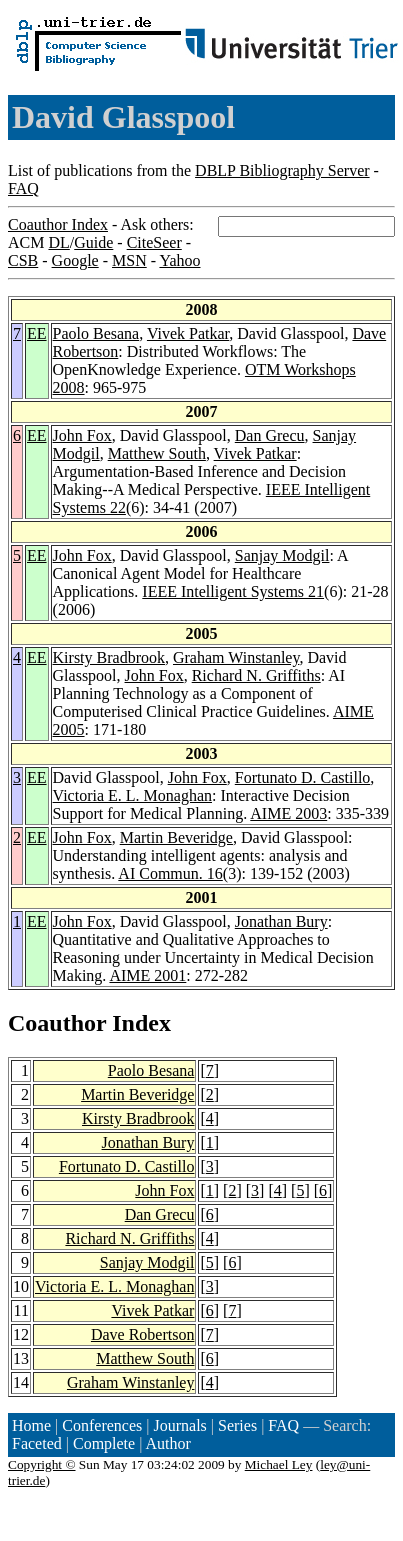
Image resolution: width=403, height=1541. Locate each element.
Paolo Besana (96, 333)
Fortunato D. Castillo (303, 777)
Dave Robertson (143, 1334)
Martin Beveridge (176, 837)
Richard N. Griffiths (256, 675)
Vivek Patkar (188, 333)
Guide (93, 242)
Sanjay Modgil (282, 555)
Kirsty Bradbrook (109, 657)
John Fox (82, 435)
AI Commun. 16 (170, 873)
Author (168, 1443)
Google (75, 260)
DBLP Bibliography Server (282, 170)
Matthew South (157, 453)
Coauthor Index (58, 224)
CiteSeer (154, 242)
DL (58, 242)
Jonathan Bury (281, 921)
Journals (179, 1425)
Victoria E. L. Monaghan (132, 795)
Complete (104, 1443)
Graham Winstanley (236, 657)
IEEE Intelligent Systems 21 (233, 591)
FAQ (23, 188)
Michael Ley (279, 1464)
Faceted (37, 1443)
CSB (23, 260)
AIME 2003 (288, 813)
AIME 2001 (147, 975)
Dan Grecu (270, 435)
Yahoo (179, 260)
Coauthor (57, 1023)
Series (237, 1425)
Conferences (102, 1425)
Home (31, 1425)
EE (37, 333)
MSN (129, 260)
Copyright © (42, 1464)
